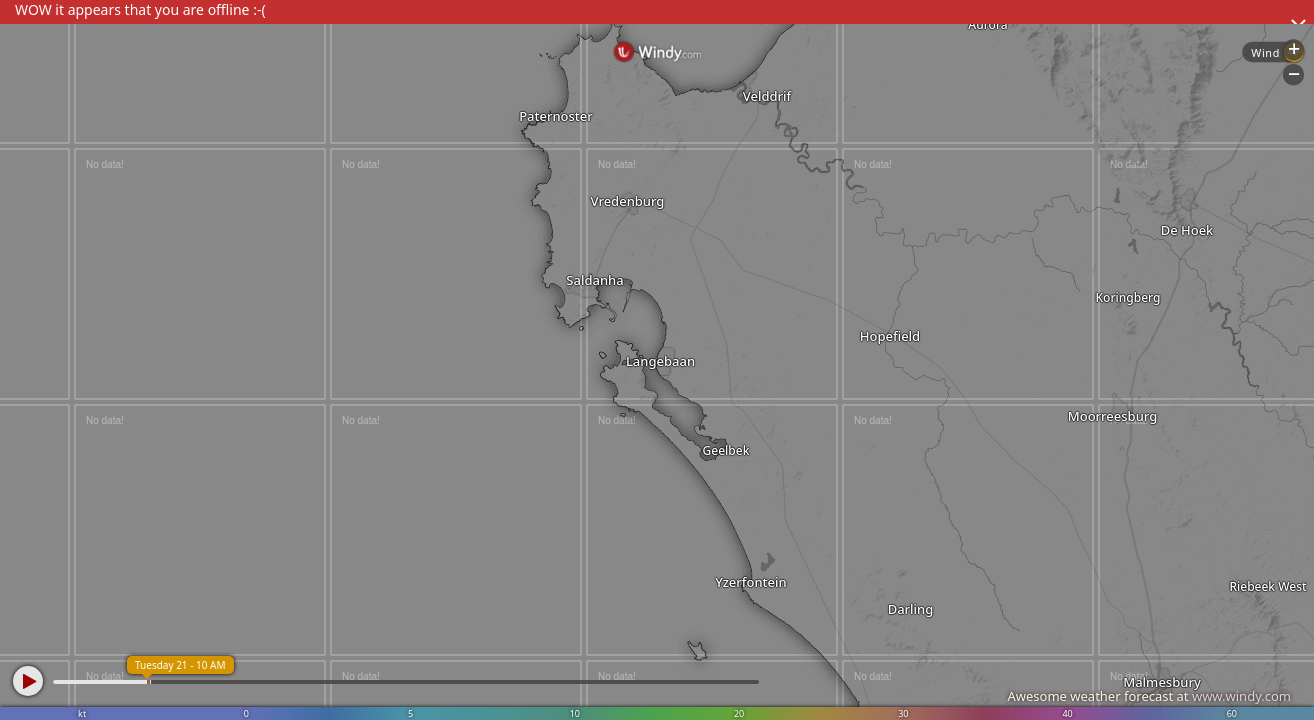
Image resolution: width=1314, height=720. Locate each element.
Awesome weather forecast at (1149, 696)
